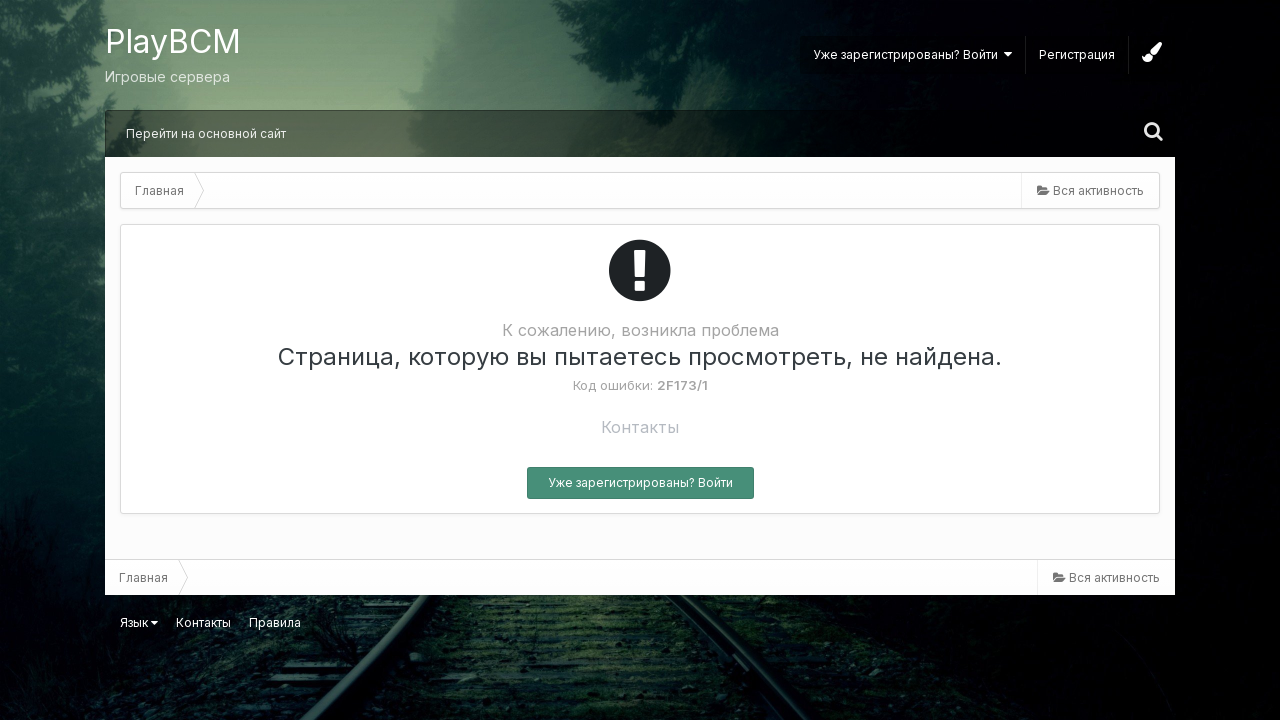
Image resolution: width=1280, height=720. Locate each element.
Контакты (640, 427)
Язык (139, 622)
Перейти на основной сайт (206, 133)
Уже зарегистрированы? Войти (912, 54)
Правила (275, 622)
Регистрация (1077, 54)
